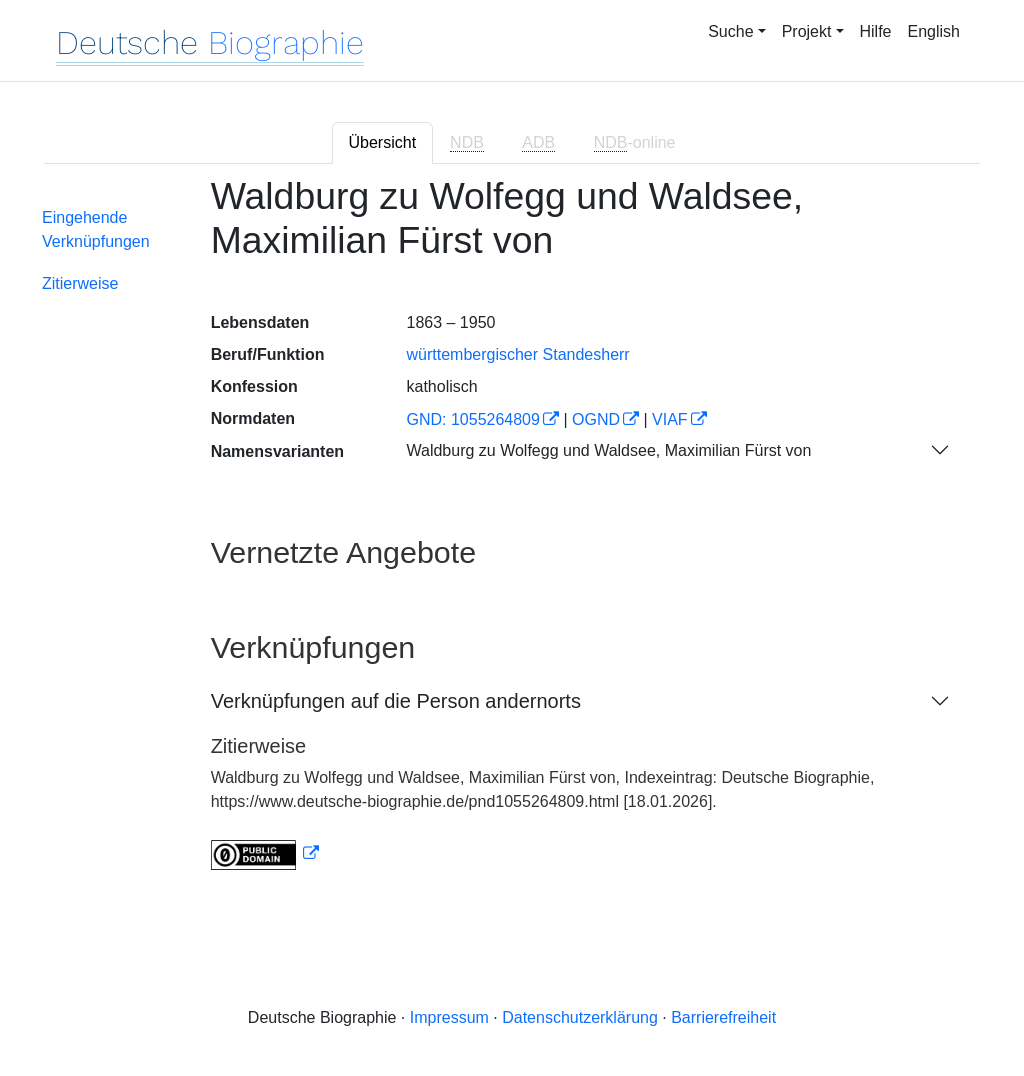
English (934, 31)
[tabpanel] (512, 535)
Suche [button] (730, 31)
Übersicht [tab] (383, 142)
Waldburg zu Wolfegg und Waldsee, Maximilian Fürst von (608, 450)
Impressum (449, 1017)
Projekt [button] (807, 31)
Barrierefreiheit (723, 1017)
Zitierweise (80, 283)
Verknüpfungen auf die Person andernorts (396, 701)
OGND (596, 419)
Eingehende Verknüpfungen (96, 229)
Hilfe (876, 31)
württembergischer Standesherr (517, 354)
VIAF (670, 419)
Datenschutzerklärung (580, 1017)
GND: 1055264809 (472, 419)
